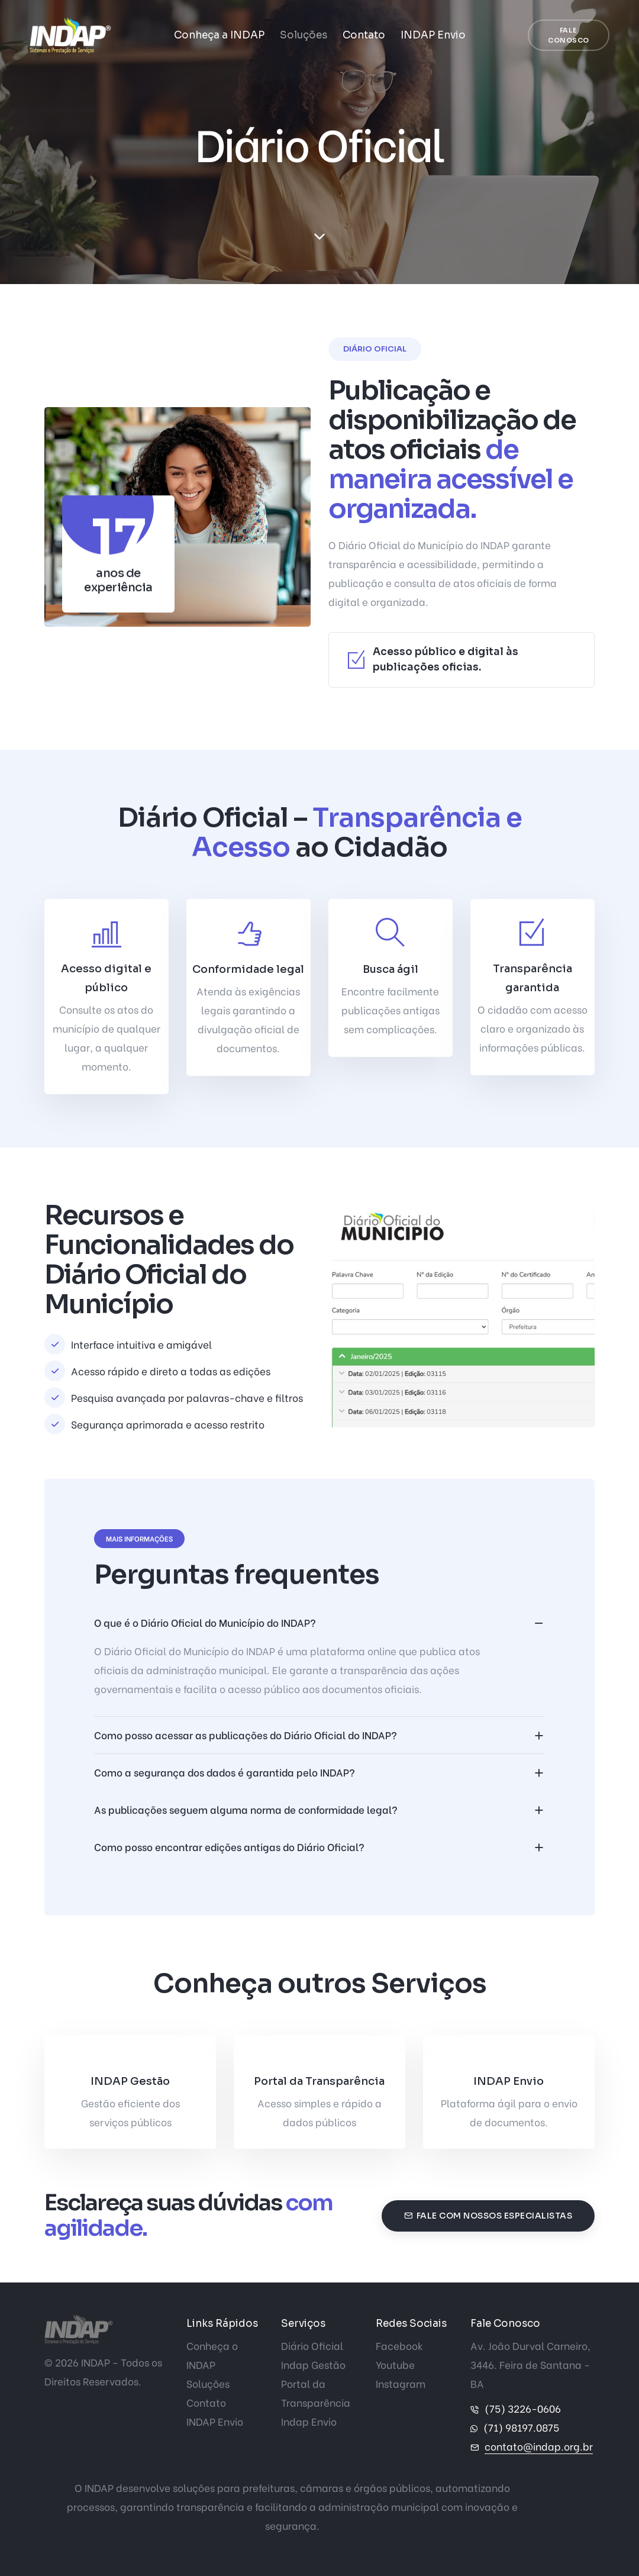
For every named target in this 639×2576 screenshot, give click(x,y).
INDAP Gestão (130, 2081)
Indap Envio (309, 2421)
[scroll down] (319, 237)
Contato (364, 35)
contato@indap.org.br (539, 2446)
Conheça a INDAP (219, 35)
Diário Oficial (312, 2345)
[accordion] (320, 1622)
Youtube (395, 2364)
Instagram (400, 2383)
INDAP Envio (433, 35)
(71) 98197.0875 (521, 2427)
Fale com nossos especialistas (488, 2215)
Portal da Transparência (319, 2081)
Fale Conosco (568, 35)
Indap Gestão (313, 2364)
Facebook (399, 2345)
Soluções (303, 35)
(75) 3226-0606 (523, 2408)
